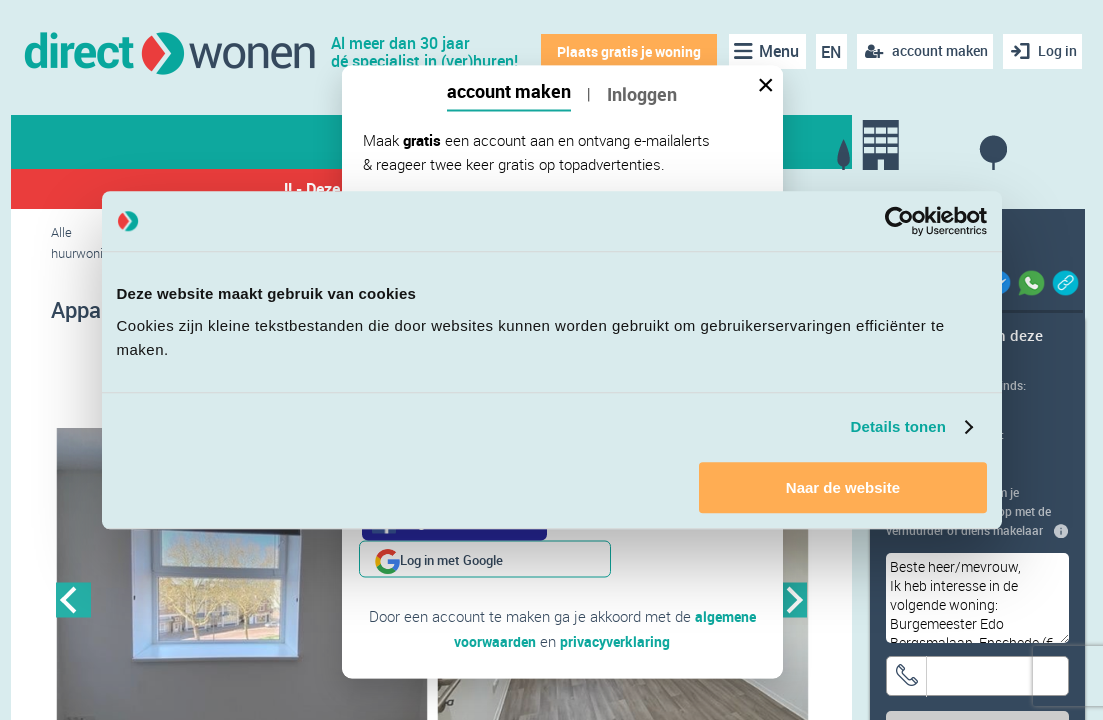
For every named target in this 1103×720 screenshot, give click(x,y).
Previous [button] (73, 602)
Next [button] (789, 602)
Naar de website (843, 487)
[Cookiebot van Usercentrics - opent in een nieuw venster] (899, 221)
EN (825, 52)
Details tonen (898, 426)
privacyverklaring (616, 603)
